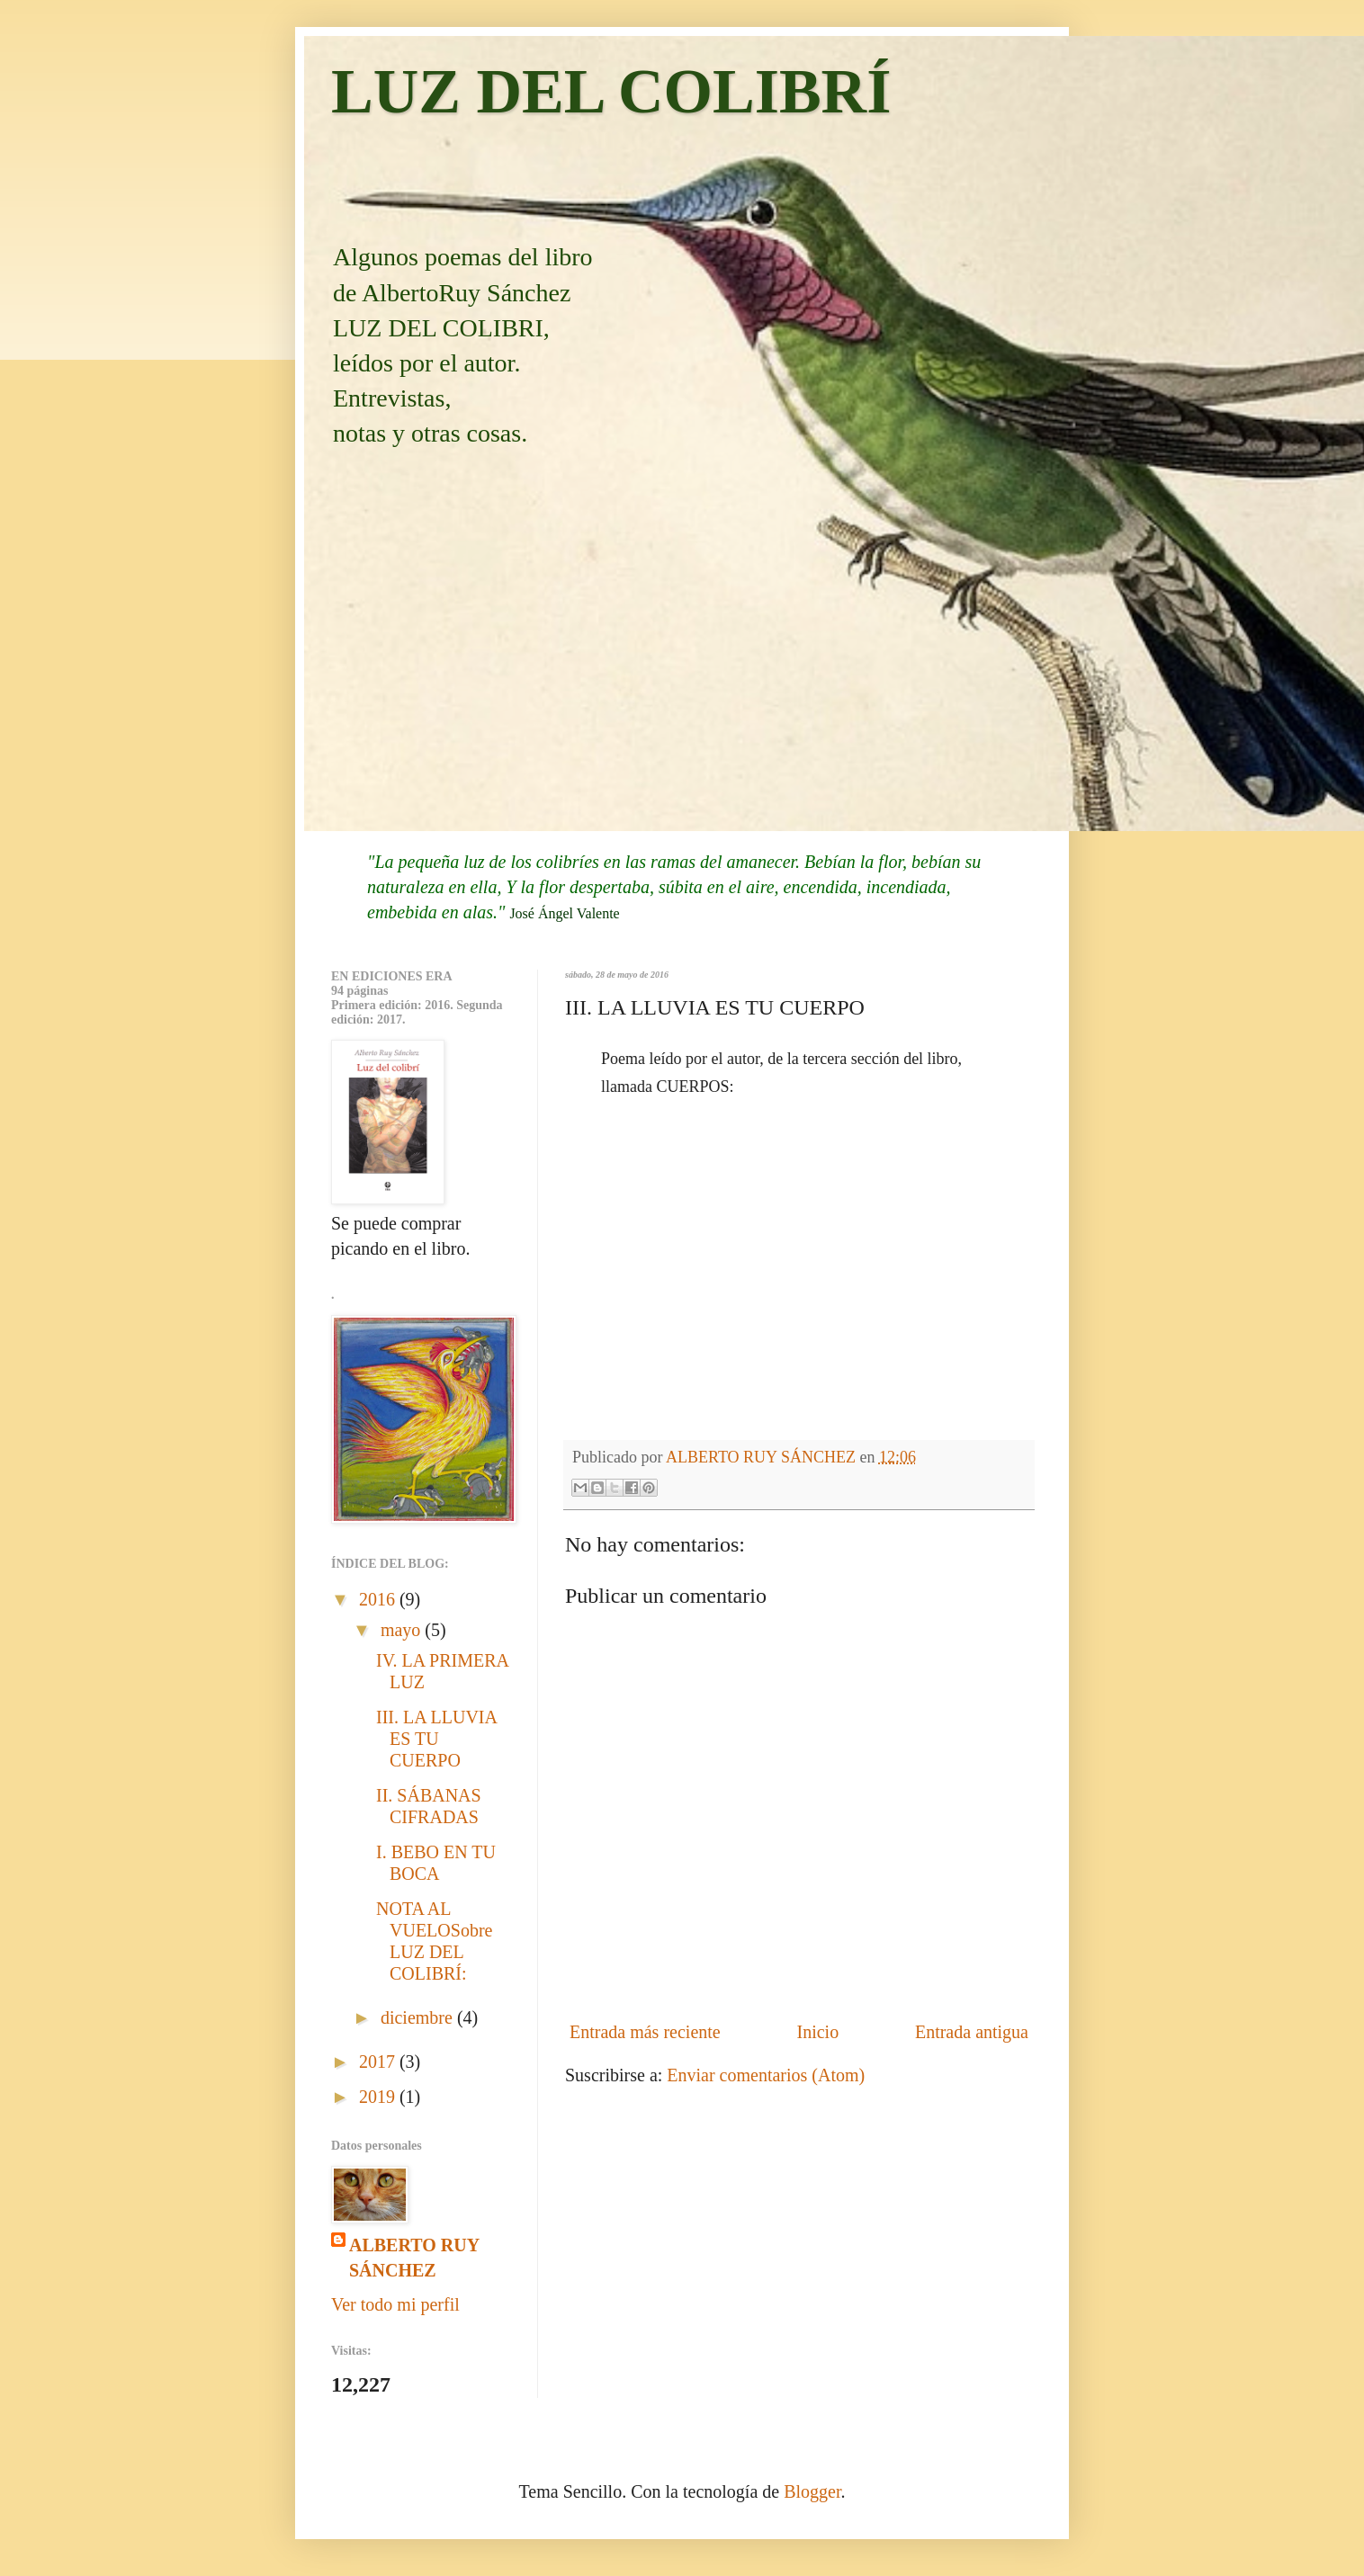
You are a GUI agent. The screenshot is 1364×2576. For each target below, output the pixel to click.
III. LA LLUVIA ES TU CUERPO (436, 1738)
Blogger (812, 2491)
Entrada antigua (971, 2032)
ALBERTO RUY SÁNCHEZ (414, 2257)
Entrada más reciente (645, 2032)
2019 (379, 2096)
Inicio (817, 2032)
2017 (379, 2061)
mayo (403, 1630)
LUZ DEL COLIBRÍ (611, 91)
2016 (379, 1599)
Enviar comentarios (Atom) (766, 2075)
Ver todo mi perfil (395, 2304)
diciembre (419, 2017)
